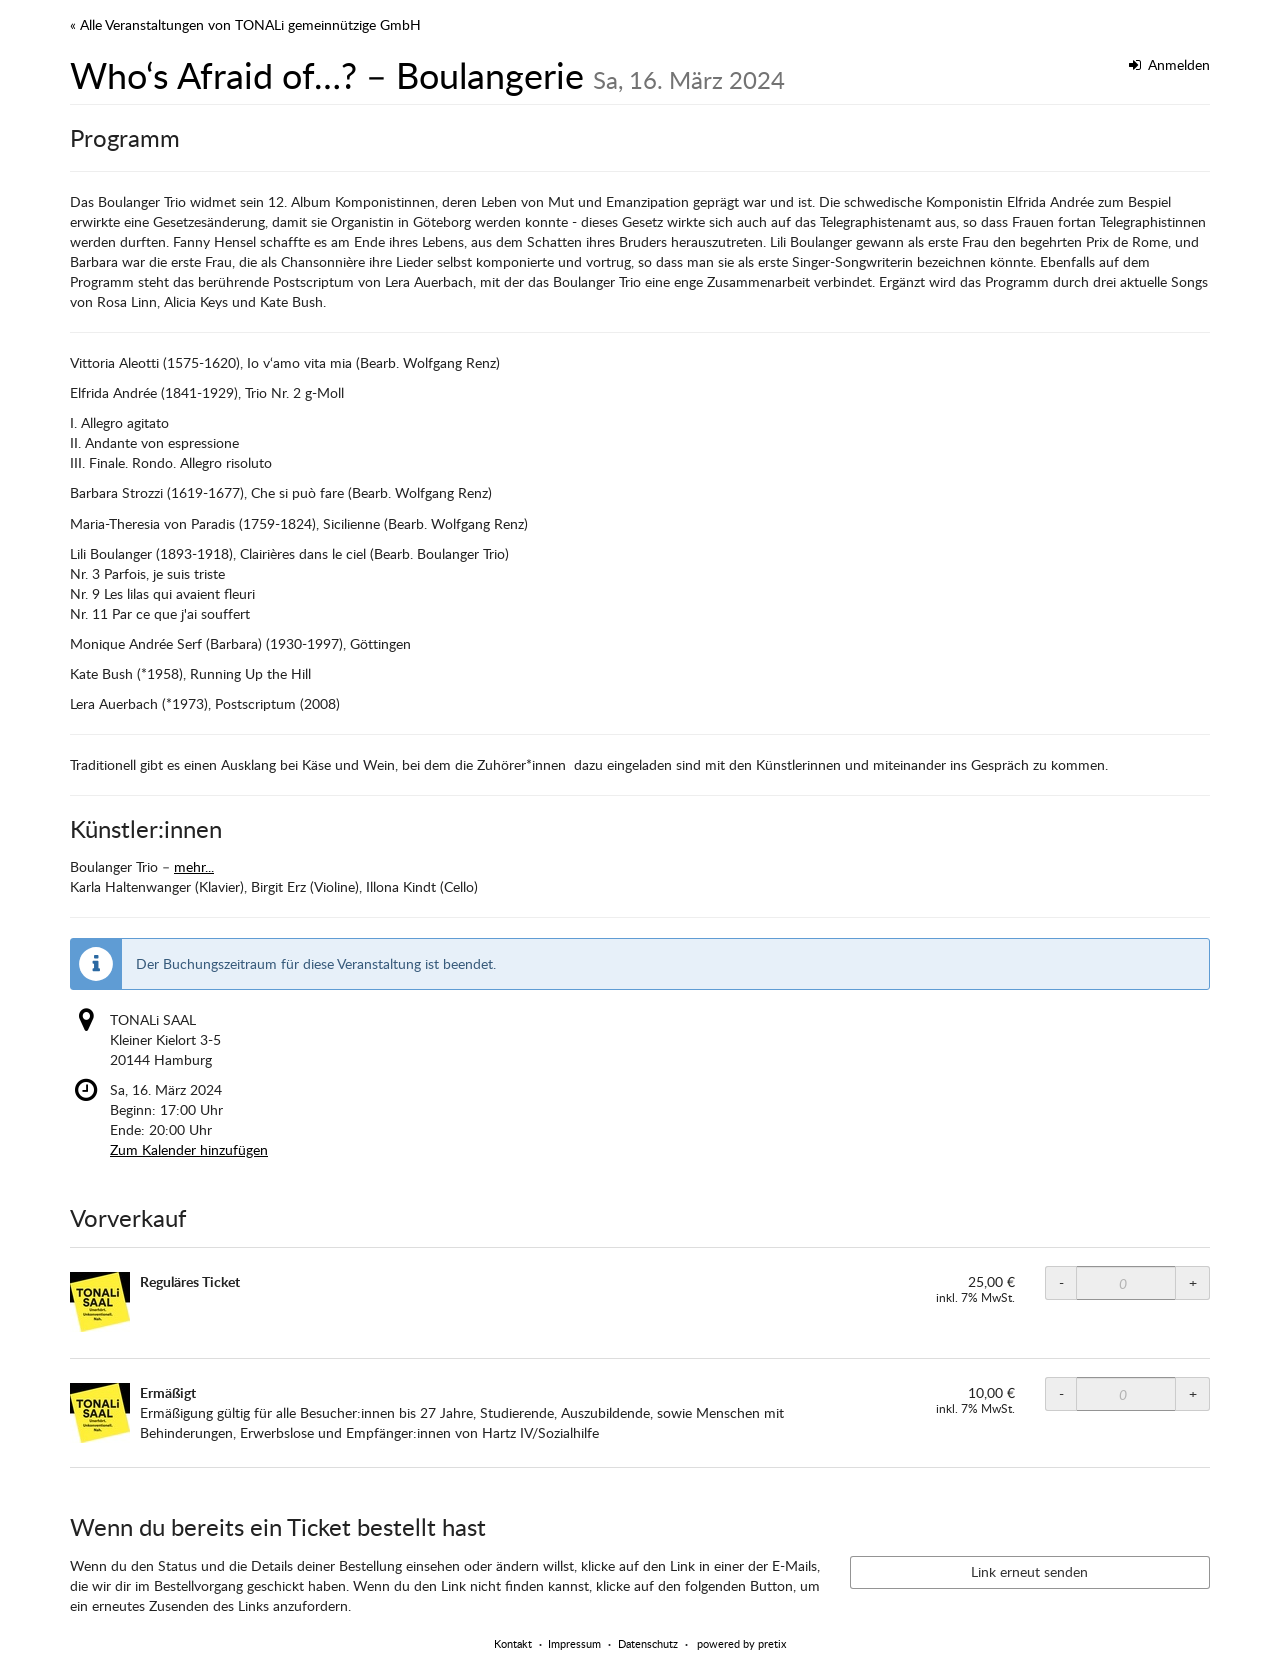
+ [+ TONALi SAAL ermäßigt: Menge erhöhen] (1193, 1393)
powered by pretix (741, 1643)
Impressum (574, 1643)
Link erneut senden (1029, 1571)
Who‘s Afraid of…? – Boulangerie (427, 75)
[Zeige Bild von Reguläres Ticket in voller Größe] (100, 1302)
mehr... (194, 866)
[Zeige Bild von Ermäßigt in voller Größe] (100, 1413)
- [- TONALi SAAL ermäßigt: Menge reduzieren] (1061, 1393)
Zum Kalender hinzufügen (189, 1149)
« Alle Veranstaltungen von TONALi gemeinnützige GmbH (245, 24)
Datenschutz (648, 1643)
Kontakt (513, 1643)
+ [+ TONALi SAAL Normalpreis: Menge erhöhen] (1193, 1282)
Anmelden (1170, 64)
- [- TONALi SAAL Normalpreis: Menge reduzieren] (1061, 1282)
